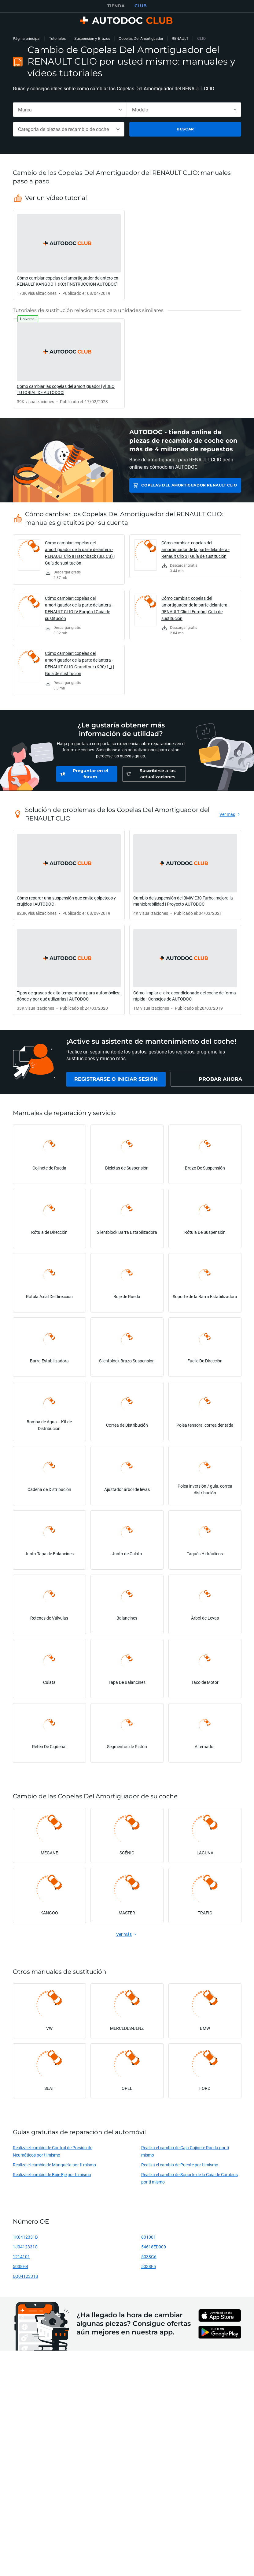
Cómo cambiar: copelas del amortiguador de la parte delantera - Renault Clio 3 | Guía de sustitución (195, 549)
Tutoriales (57, 38)
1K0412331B (25, 2237)
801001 (148, 2237)
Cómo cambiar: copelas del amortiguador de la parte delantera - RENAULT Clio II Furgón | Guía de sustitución (195, 608)
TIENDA (116, 6)
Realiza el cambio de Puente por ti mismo (179, 2165)
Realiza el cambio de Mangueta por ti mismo (54, 2165)
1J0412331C (25, 2247)
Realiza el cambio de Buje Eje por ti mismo (52, 2174)
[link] (69, 255)
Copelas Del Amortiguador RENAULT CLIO (189, 485)
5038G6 (148, 2256)
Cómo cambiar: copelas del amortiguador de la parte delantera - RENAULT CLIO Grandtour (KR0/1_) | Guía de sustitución (79, 663)
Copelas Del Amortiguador (141, 38)
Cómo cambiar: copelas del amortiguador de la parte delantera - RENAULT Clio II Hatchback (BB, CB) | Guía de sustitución (80, 553)
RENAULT (180, 38)
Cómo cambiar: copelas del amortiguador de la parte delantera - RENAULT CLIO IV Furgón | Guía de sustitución (79, 608)
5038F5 (148, 2266)
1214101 (21, 2256)
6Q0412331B (25, 2276)
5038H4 (20, 2266)
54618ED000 (153, 2247)
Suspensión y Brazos (92, 38)
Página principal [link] (26, 38)
